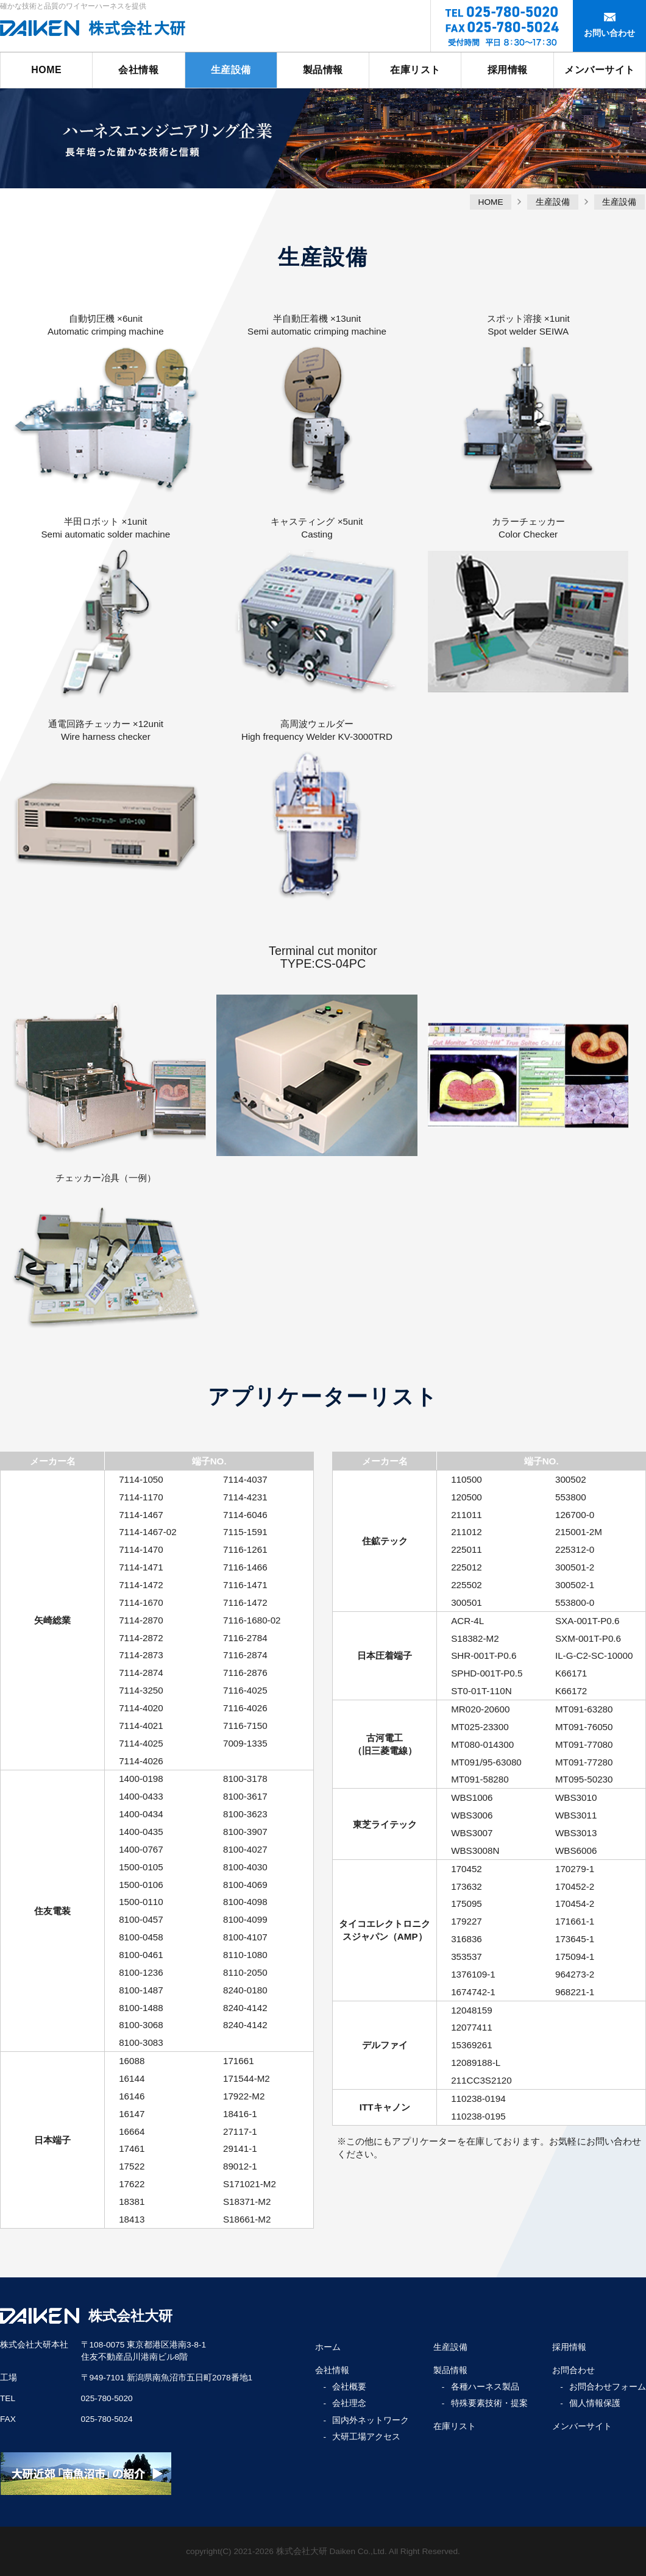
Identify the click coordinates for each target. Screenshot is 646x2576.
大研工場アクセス (366, 2436)
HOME (46, 70)
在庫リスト (415, 70)
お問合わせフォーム (607, 2386)
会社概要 (349, 2386)
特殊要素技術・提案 (489, 2403)
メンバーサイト (599, 70)
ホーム (328, 2347)
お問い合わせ (609, 33)
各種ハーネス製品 (485, 2386)
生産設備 (231, 70)
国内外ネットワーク (370, 2420)
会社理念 (349, 2403)
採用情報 (508, 70)
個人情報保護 (594, 2403)
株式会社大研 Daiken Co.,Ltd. (331, 2551)
